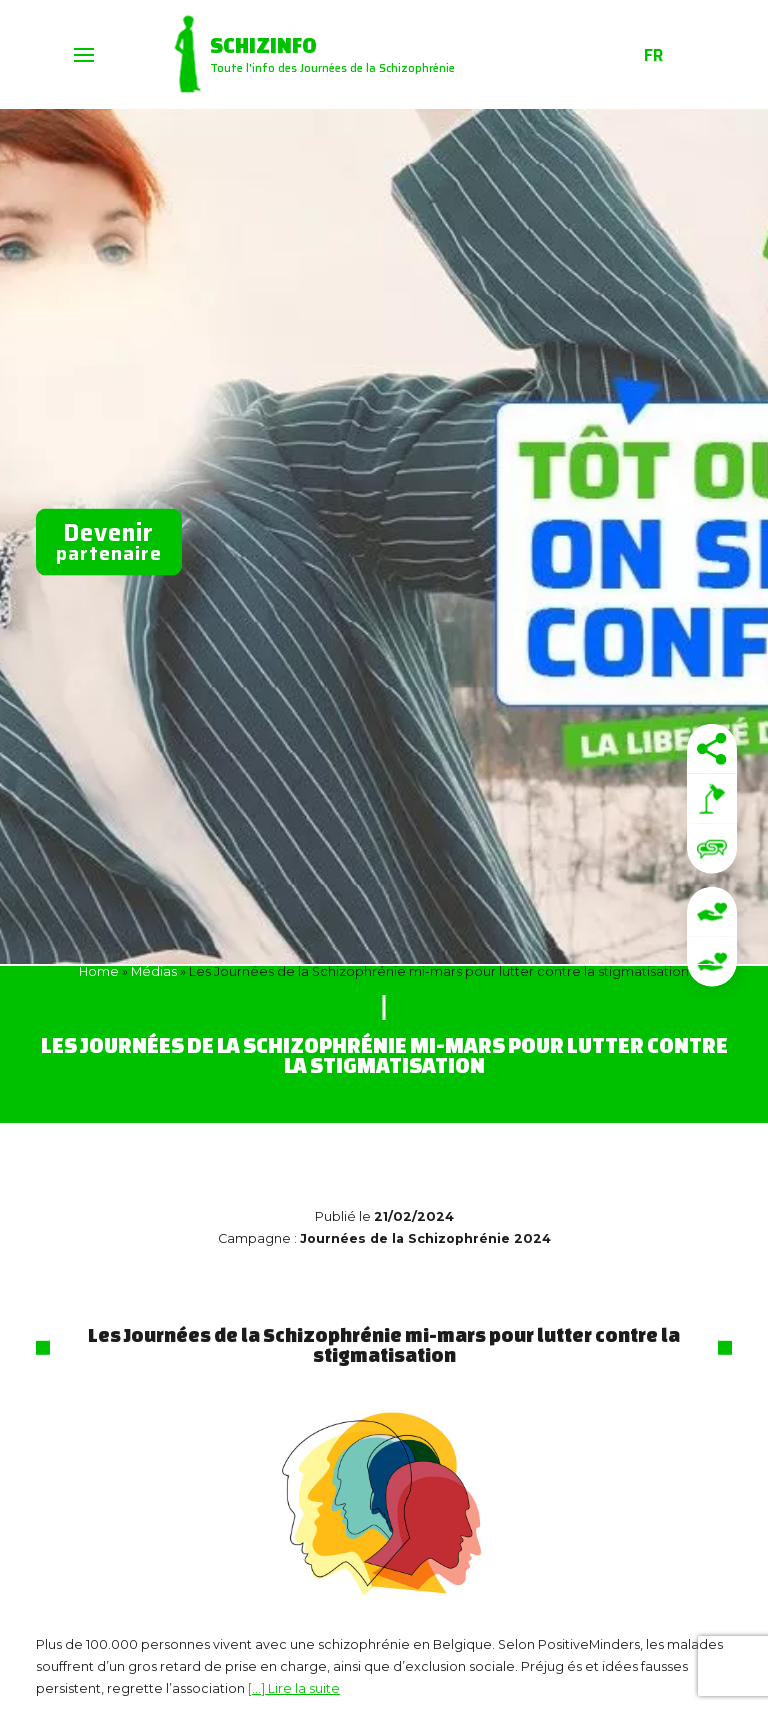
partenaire (109, 541)
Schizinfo (264, 45)
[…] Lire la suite (294, 1688)
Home (99, 971)
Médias (154, 971)
